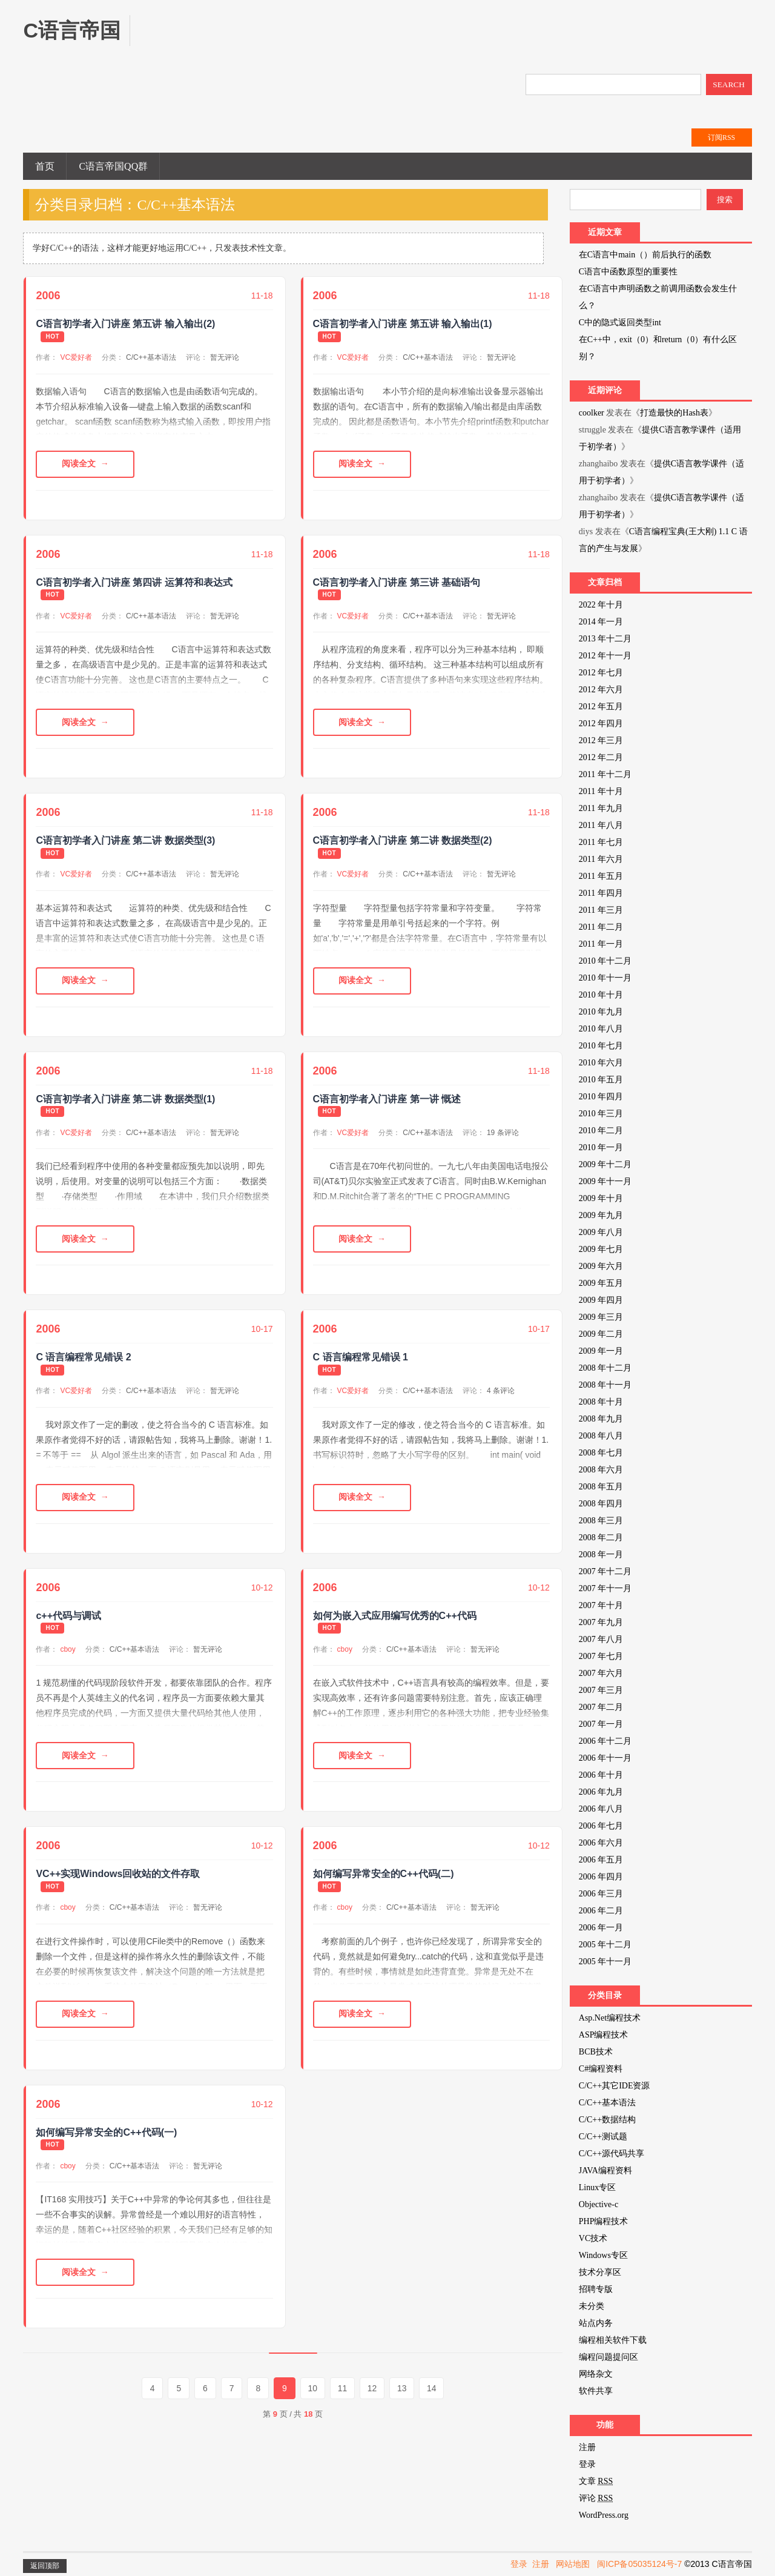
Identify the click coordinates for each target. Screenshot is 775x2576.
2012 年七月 (601, 672)
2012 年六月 (601, 689)
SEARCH (729, 84)
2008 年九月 (601, 1418)
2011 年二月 (601, 927)
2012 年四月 (601, 723)
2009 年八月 (601, 1232)
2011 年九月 (601, 808)
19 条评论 (503, 1133)
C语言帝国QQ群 (113, 166)
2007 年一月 (601, 1724)
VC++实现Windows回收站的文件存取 (118, 1875)
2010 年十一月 (605, 977)
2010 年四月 (601, 1096)
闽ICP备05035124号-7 (639, 2564)
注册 (587, 2447)
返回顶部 (44, 2565)
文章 (596, 2481)
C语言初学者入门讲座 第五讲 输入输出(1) (402, 324)
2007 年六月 (601, 1673)
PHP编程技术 (603, 2221)
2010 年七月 (601, 1045)
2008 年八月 (601, 1435)
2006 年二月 (601, 1910)
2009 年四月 (601, 1300)
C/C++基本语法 (151, 357)
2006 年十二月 (605, 1741)
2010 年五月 (601, 1079)
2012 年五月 (601, 706)
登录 (587, 2464)
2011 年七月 (601, 842)
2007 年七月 (601, 1656)
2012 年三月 (601, 740)
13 (402, 2389)
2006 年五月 (601, 1859)
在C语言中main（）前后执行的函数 (645, 254)
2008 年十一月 (605, 1384)
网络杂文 (596, 2374)
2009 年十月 (601, 1198)
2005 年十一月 (605, 1961)
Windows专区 (603, 2255)
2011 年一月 (601, 944)
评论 (596, 2498)
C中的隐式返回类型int (620, 322)
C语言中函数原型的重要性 (628, 271)
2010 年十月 (601, 994)
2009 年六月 (601, 1266)
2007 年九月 (601, 1622)
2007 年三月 (601, 1690)
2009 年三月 (601, 1317)
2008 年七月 (601, 1452)
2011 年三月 (601, 910)
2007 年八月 (601, 1639)
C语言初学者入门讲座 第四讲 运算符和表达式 (134, 582)
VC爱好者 (76, 357)
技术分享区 (600, 2272)
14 (433, 2389)
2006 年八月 (601, 1808)
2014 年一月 (601, 621)
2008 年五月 (601, 1486)
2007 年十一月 (605, 1588)
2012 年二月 (601, 757)
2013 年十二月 (605, 638)
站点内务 (596, 2323)
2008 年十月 (601, 1401)
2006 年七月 (601, 1825)
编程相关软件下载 (613, 2340)
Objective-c (598, 2204)
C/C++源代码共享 (611, 2153)
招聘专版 (596, 2289)
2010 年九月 (601, 1011)
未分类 (591, 2306)
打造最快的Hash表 (674, 412)
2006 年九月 (601, 1791)
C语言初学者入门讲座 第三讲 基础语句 (396, 582)
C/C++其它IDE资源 (614, 2085)
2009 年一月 (601, 1351)
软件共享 (596, 2391)
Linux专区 (597, 2187)
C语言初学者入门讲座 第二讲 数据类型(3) (125, 841)
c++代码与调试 (68, 1616)
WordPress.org (603, 2515)
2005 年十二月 (605, 1944)
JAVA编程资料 (605, 2170)
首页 (44, 166)
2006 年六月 (601, 1842)
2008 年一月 (601, 1554)
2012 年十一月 (605, 655)
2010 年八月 (601, 1028)
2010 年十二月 (605, 960)
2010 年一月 (601, 1147)
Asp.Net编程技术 (610, 2017)
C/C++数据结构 (607, 2119)
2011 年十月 (601, 791)
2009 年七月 (601, 1249)
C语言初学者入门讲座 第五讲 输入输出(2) (125, 324)
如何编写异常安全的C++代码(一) (106, 2133)
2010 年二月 (601, 1130)
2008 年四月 (601, 1503)
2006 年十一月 (605, 1758)
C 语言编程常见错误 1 (360, 1358)
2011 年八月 (601, 825)
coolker (591, 412)
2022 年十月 (601, 604)
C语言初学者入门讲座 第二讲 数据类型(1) (125, 1099)
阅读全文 (79, 464)
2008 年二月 (601, 1537)
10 (313, 2389)
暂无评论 (224, 357)
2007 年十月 (601, 1605)
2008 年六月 (601, 1469)
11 (343, 2389)
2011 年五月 (601, 876)
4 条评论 (501, 1391)
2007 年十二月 (605, 1571)
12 (373, 2389)
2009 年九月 (601, 1215)
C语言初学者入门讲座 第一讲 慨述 (387, 1099)
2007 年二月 (601, 1707)
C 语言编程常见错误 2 (83, 1358)
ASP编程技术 (603, 2034)
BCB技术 (596, 2051)
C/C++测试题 (603, 2136)
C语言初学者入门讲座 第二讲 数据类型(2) (402, 841)
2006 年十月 (601, 1775)
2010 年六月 (601, 1062)
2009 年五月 (601, 1283)
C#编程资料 (600, 2068)
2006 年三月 (601, 1893)
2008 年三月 (601, 1520)
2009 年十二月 (605, 1164)
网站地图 (573, 2564)
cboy (67, 1650)
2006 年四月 (601, 1876)
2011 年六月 (601, 859)
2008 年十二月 (605, 1367)
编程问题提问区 (608, 2357)
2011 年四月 (601, 893)
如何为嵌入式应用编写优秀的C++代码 (395, 1616)
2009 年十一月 (605, 1181)
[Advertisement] (371, 42)
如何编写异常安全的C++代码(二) (383, 1875)
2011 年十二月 (605, 774)
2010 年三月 (601, 1113)
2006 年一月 (601, 1927)
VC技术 (593, 2238)
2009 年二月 (601, 1334)
